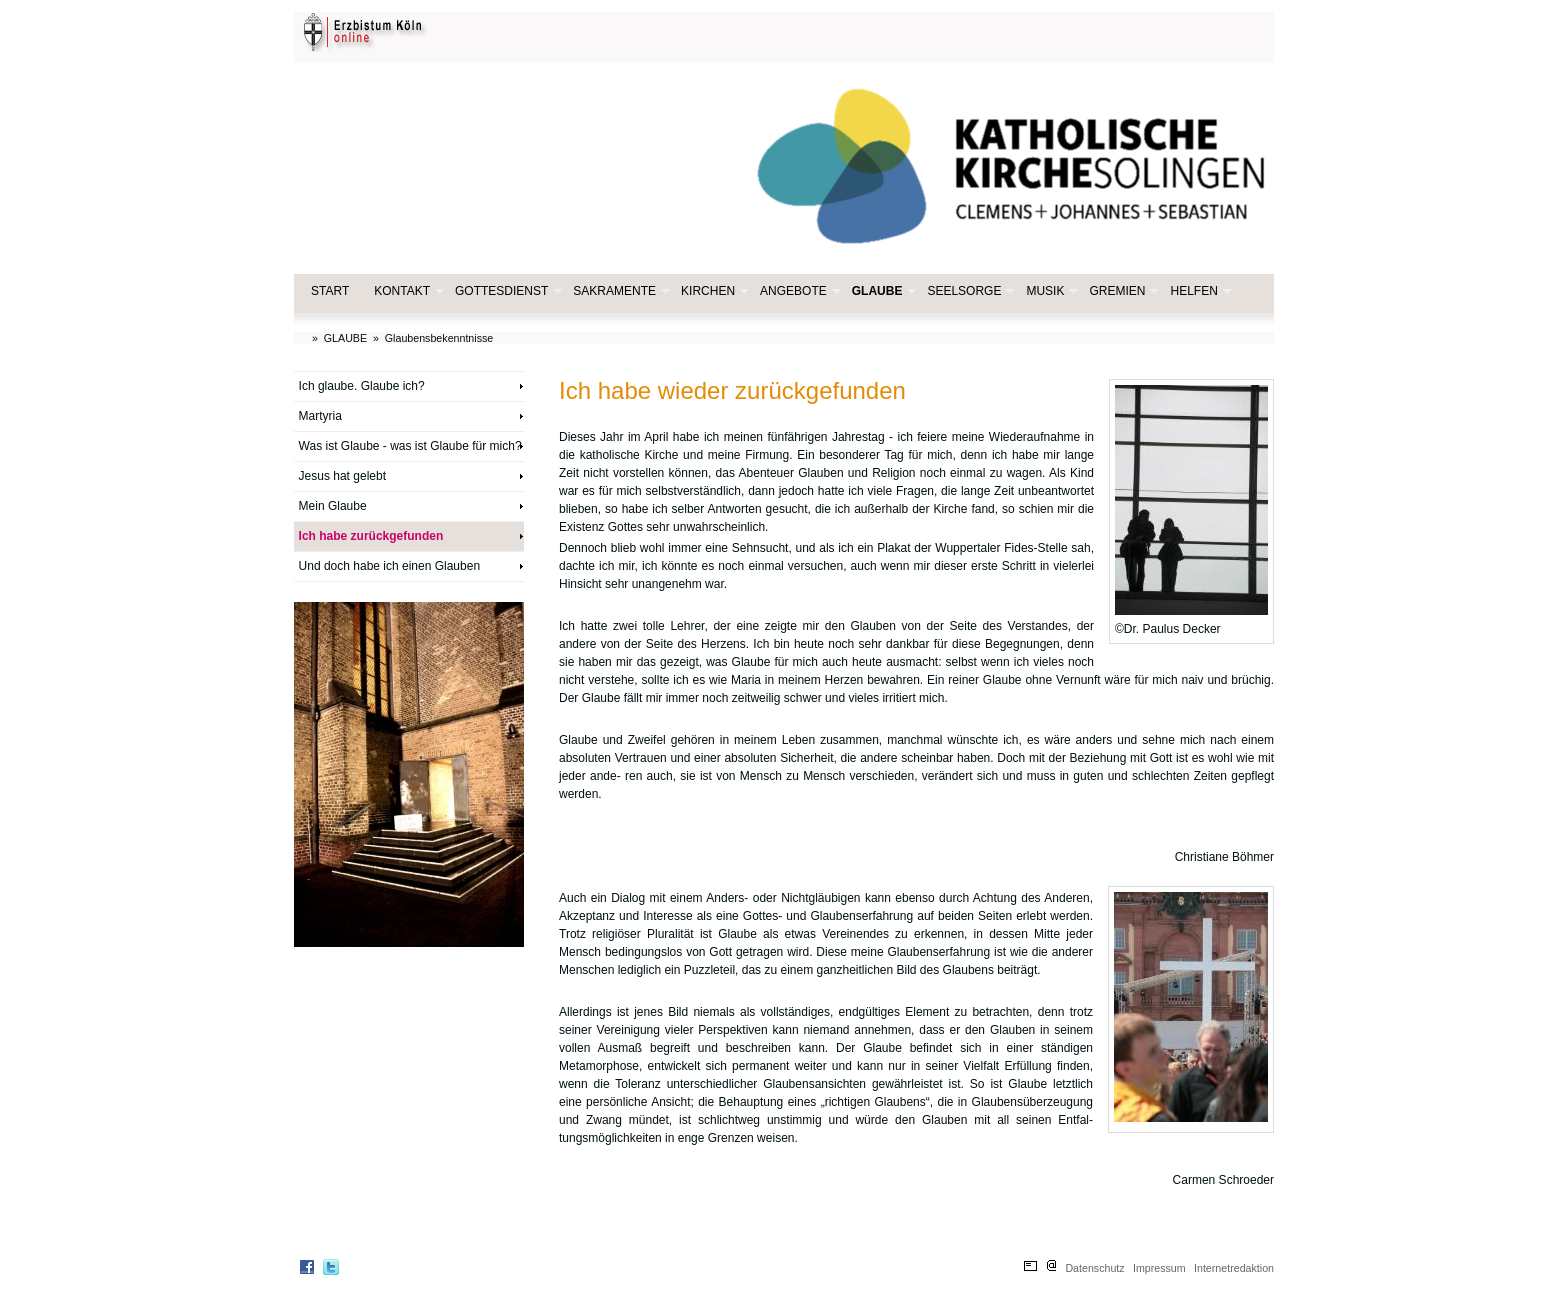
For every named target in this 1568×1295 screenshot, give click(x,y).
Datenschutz (1094, 1268)
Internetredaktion (1234, 1268)
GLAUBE (882, 291)
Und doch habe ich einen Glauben (389, 566)
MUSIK (1050, 291)
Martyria (320, 416)
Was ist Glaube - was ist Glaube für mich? (410, 446)
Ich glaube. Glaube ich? (362, 386)
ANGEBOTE (798, 291)
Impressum (1159, 1268)
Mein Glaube (333, 506)
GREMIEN (1122, 291)
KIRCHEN (713, 291)
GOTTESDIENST (506, 291)
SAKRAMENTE (619, 291)
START (330, 291)
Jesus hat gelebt (342, 476)
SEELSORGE (969, 291)
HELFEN (1198, 291)
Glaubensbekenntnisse (439, 338)
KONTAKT (407, 291)
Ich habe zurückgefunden (371, 536)
